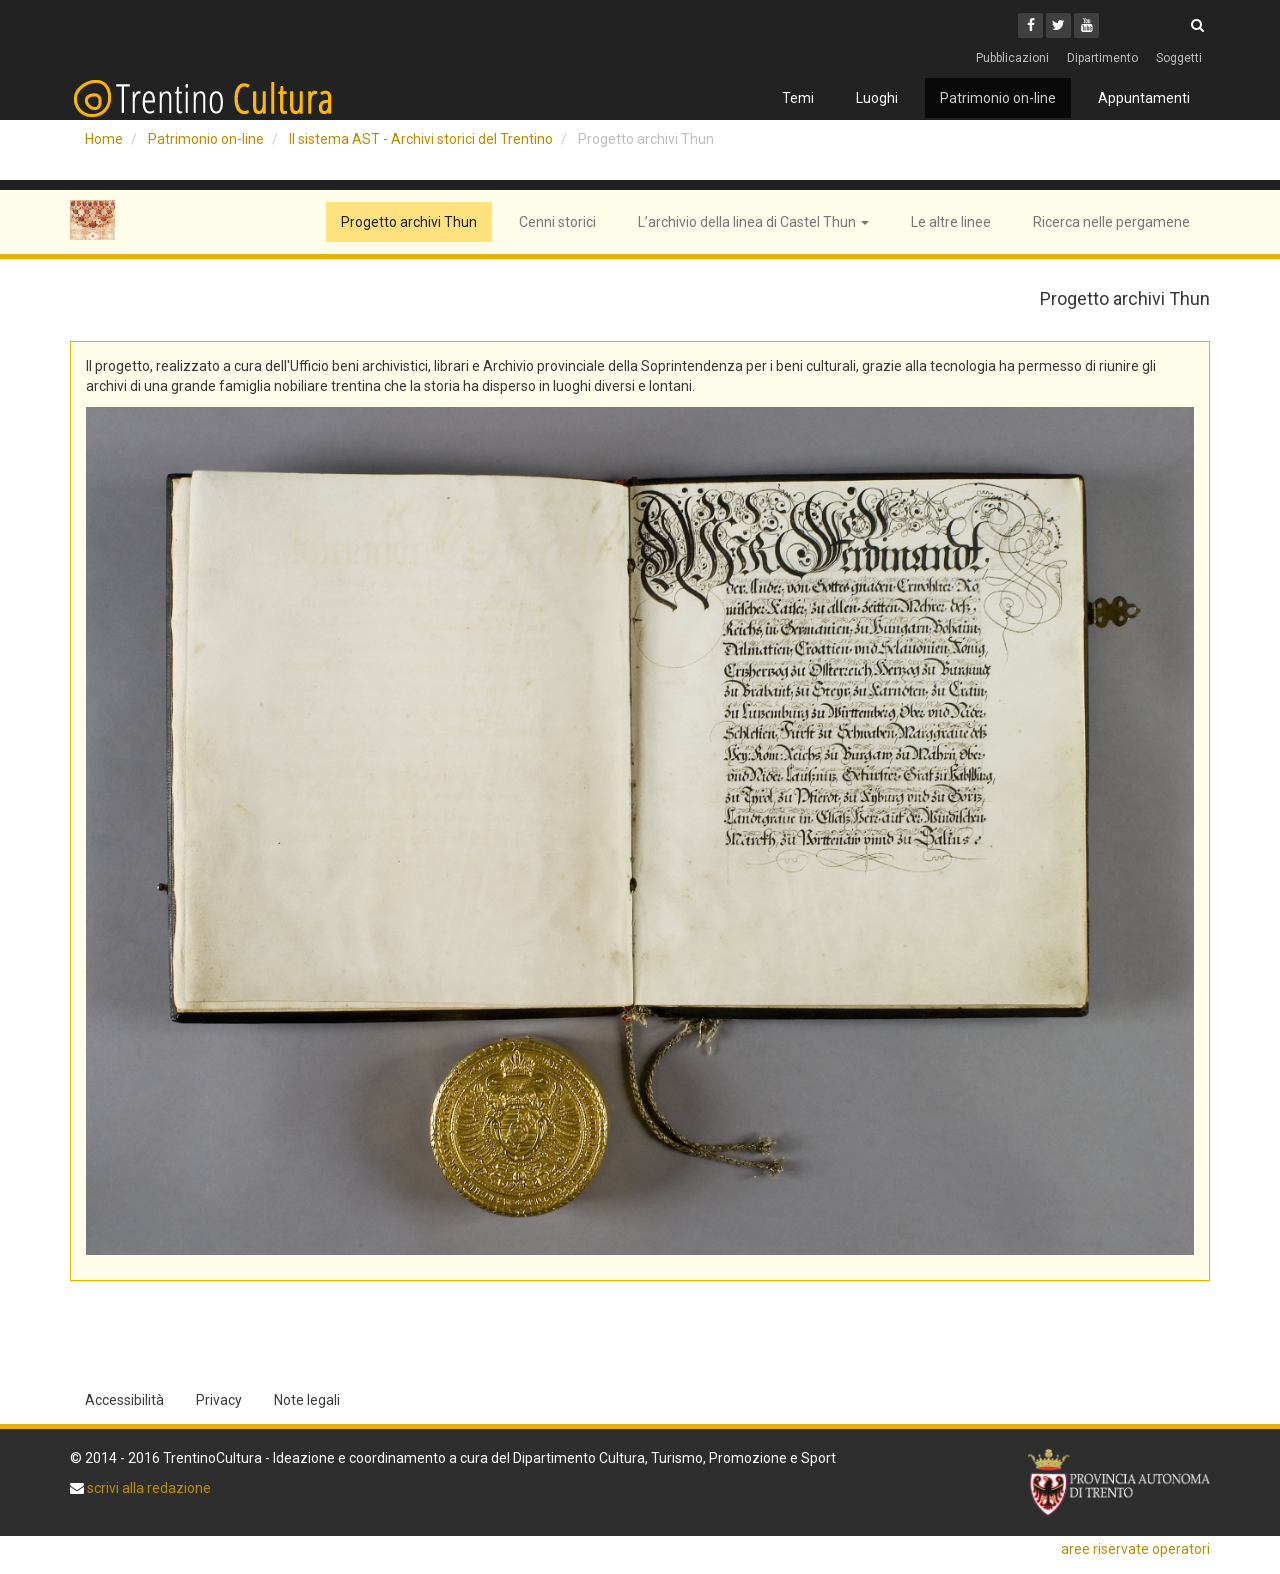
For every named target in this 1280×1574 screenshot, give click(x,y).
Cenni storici (557, 222)
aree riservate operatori (1135, 1549)
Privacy (219, 1400)
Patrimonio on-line (998, 98)
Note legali (307, 1400)
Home (104, 139)
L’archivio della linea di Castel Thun (753, 222)
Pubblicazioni (1012, 58)
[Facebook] (1030, 25)
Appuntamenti (1144, 98)
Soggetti (1179, 58)
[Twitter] (1058, 25)
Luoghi (877, 98)
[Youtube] (1086, 25)
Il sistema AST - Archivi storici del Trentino (421, 139)
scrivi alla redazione (147, 1488)
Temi (798, 98)
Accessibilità (124, 1400)
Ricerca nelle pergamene (1111, 222)
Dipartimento (1102, 58)
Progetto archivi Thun (409, 222)
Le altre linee (951, 222)
